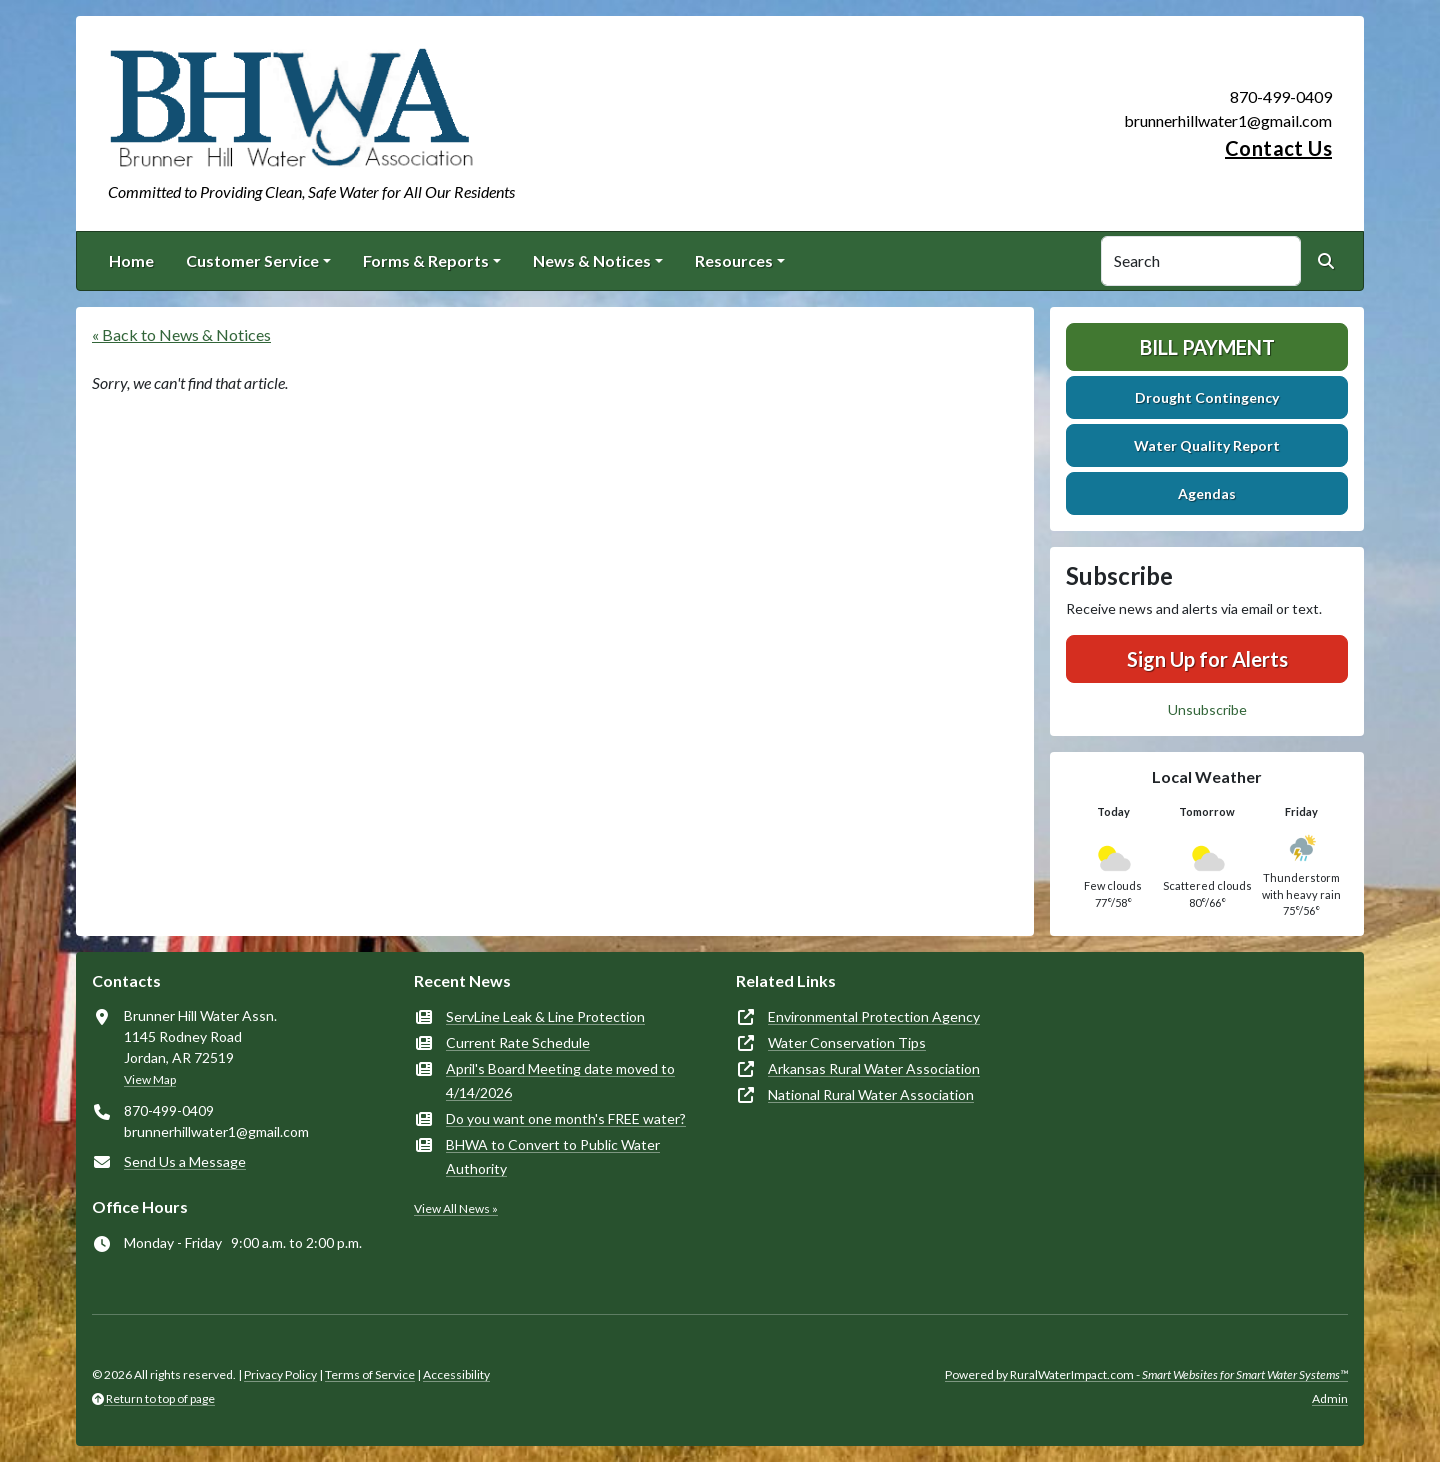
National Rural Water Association (871, 1094)
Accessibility (456, 1374)
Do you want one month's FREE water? (566, 1118)
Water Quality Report (1207, 445)
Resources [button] (734, 260)
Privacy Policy (280, 1374)
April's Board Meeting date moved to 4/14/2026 (560, 1080)
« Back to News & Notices (181, 334)
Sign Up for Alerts (1207, 659)
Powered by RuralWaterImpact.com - (1146, 1374)
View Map (150, 1079)
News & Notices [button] (592, 260)
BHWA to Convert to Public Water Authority (553, 1156)
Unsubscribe (1207, 709)
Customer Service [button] (252, 260)
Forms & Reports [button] (426, 260)
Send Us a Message (185, 1161)
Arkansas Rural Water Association (874, 1068)
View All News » (456, 1208)
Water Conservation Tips (847, 1042)
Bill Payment (1207, 347)
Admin (1330, 1398)
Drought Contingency (1207, 397)
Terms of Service (370, 1374)
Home (131, 260)
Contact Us (1278, 148)
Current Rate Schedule (518, 1042)
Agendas (1207, 493)
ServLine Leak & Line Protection (545, 1016)
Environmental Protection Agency (874, 1016)
